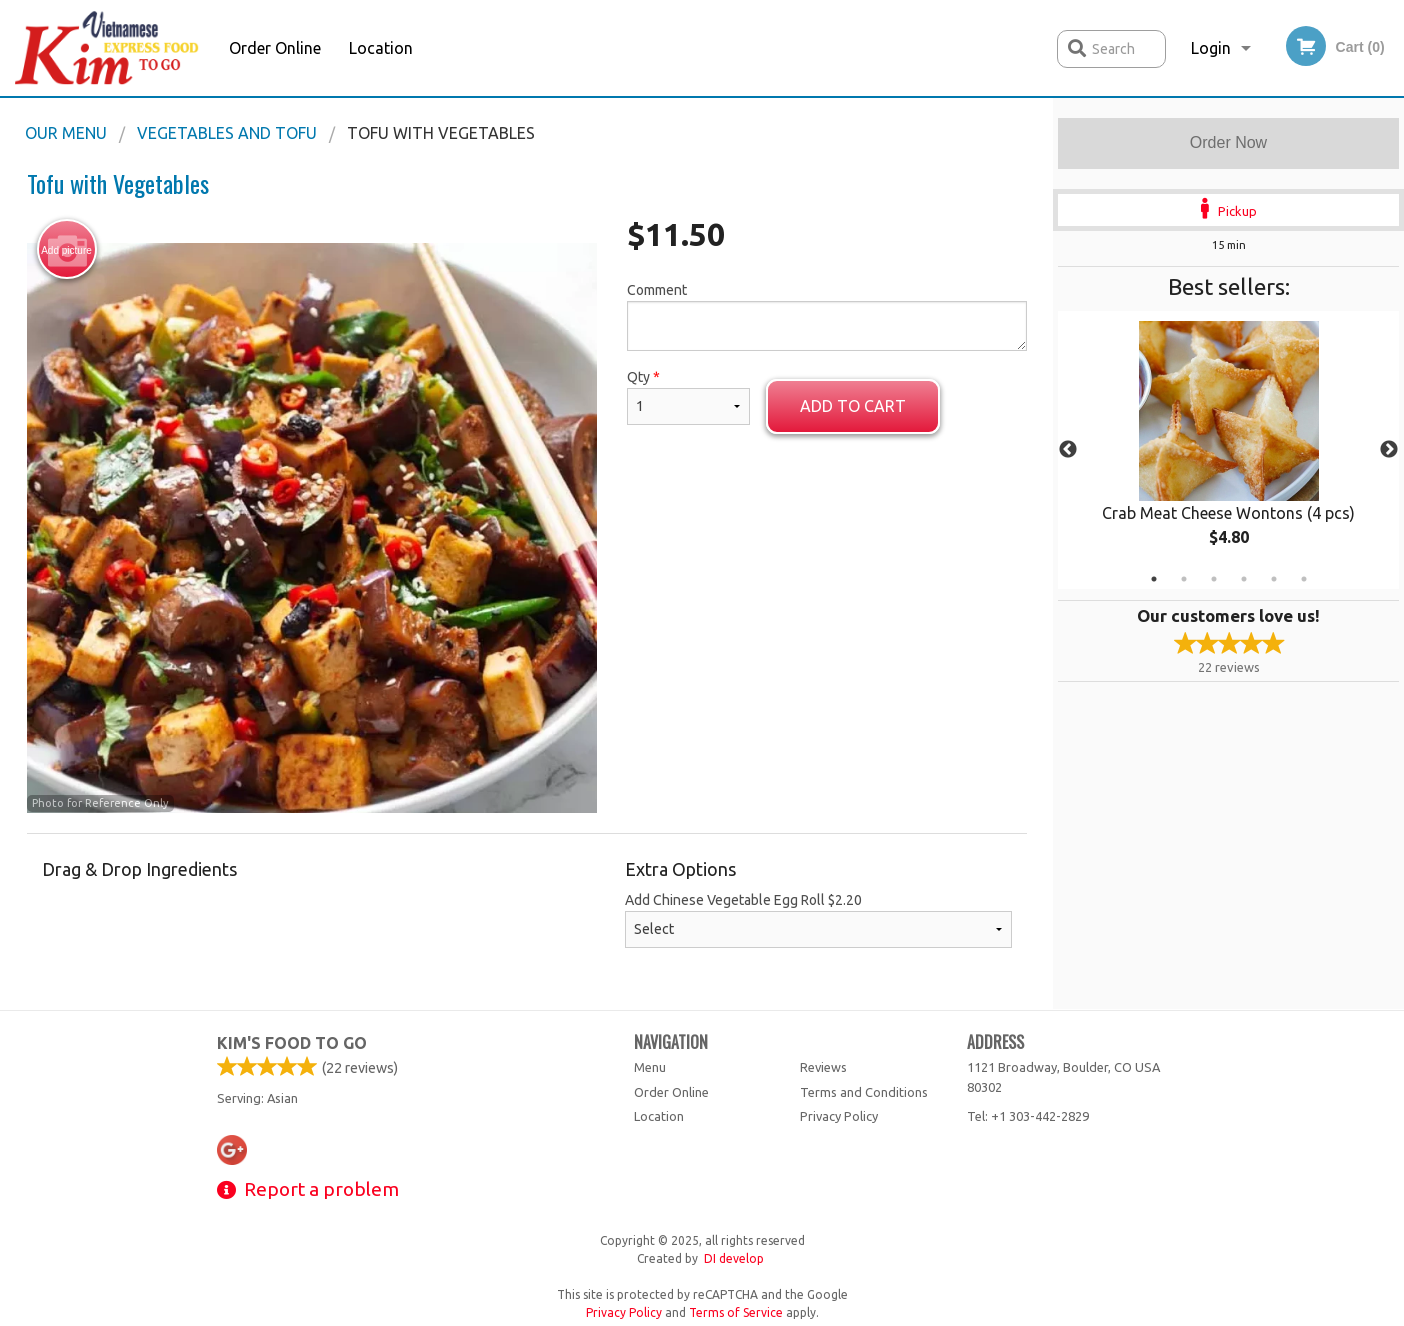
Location (381, 48)
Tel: (1028, 1116)
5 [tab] (1274, 579)
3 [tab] (1214, 579)
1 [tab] (1154, 579)
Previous (1068, 450)
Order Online (275, 48)
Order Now (1228, 142)
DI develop (734, 1258)
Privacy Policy (839, 1116)
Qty (688, 397)
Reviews (823, 1067)
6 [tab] (1304, 579)
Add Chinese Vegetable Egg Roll (818, 920)
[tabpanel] (1228, 450)
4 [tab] (1244, 579)
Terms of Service (736, 1312)
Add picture (66, 250)
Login (1211, 48)
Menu (650, 1067)
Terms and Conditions (864, 1092)
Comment (826, 316)
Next (1389, 450)
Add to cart (853, 406)
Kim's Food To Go (292, 1043)
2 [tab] (1184, 579)
